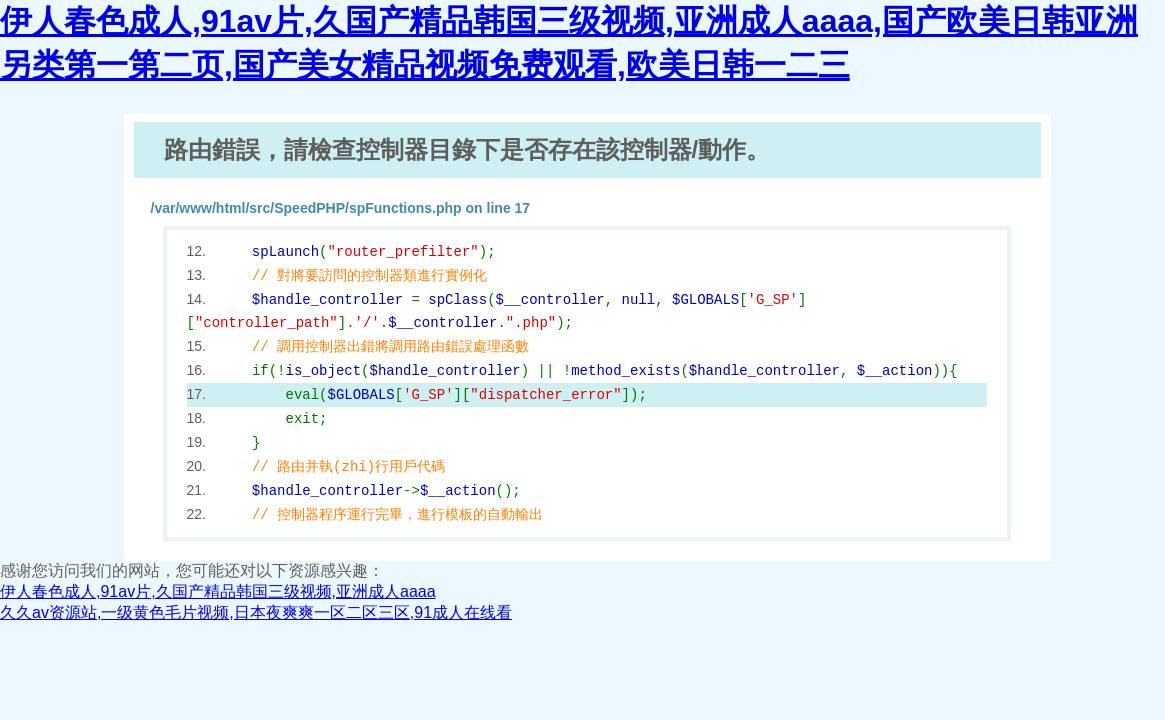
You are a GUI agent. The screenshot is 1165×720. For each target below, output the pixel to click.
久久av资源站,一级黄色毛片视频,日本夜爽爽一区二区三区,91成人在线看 (256, 612)
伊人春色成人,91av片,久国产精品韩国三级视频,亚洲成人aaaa (218, 591)
